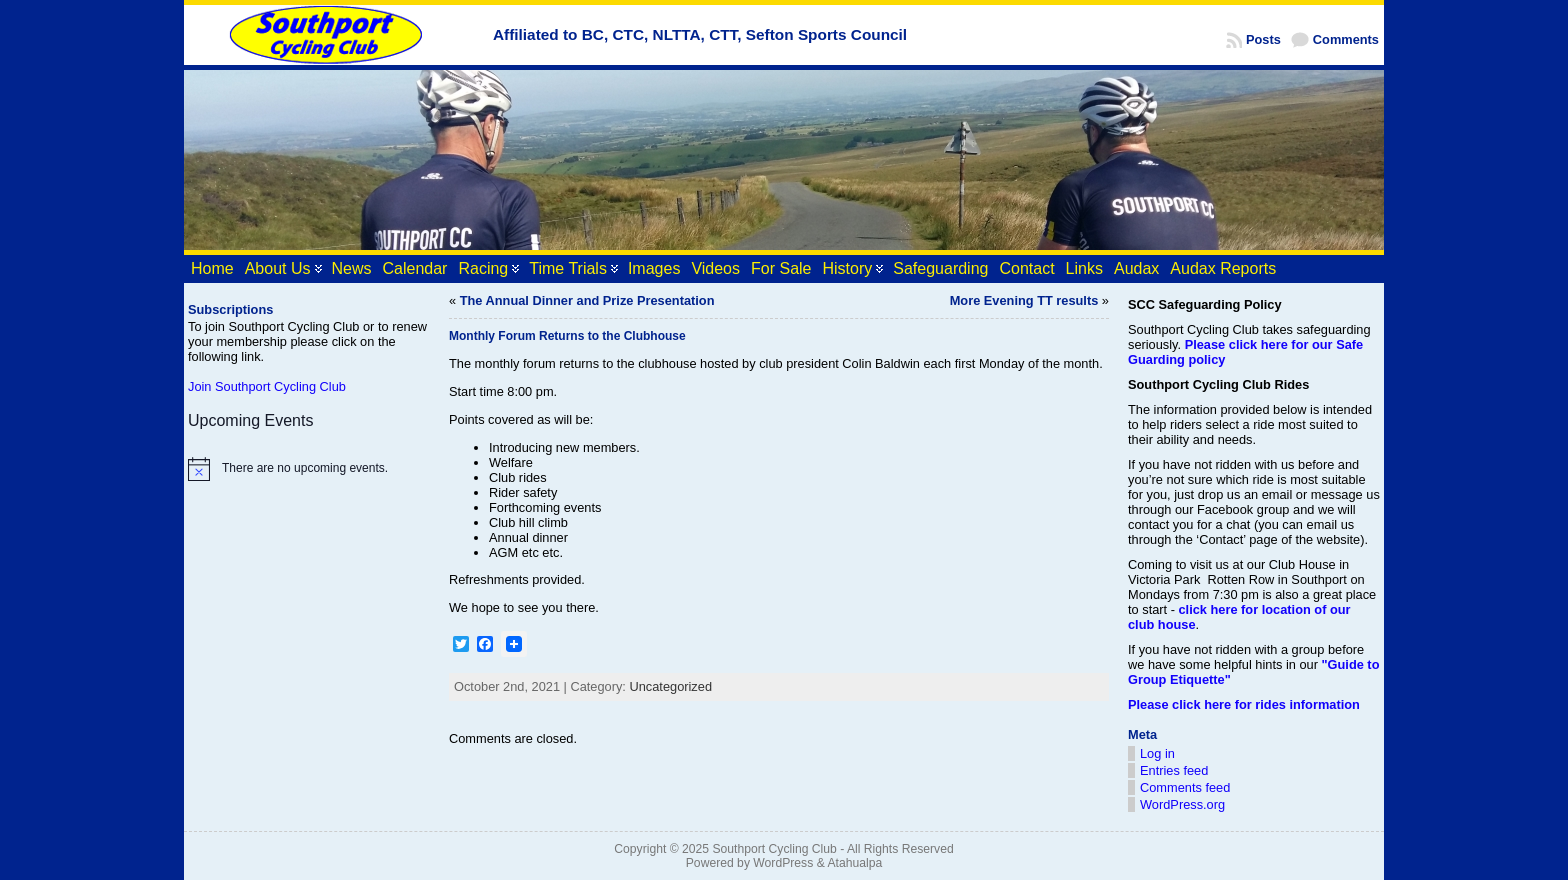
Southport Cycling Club (774, 849)
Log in (1157, 753)
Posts (1263, 39)
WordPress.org (1182, 804)
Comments (1346, 39)
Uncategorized (670, 686)
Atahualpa (854, 863)
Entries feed (1174, 770)
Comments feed (1185, 787)
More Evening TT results (1024, 300)
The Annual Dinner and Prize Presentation (587, 300)
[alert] (309, 469)
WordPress (783, 863)
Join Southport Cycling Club (267, 386)
